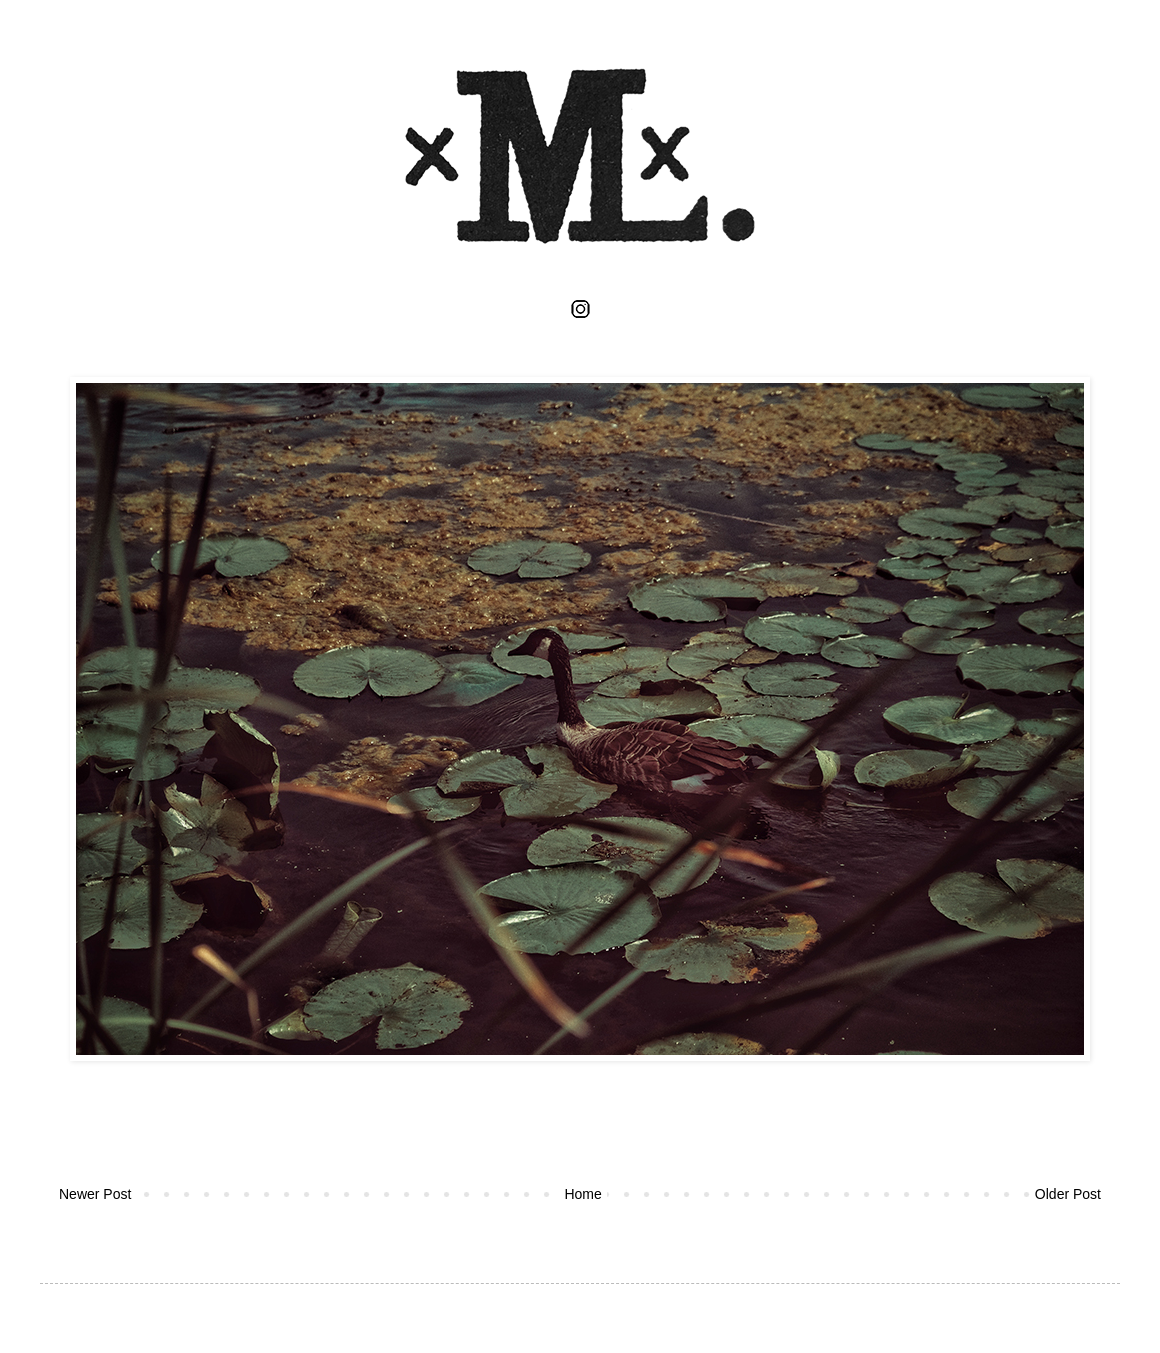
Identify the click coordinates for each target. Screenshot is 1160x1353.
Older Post (1068, 1194)
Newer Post (95, 1194)
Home (582, 1194)
